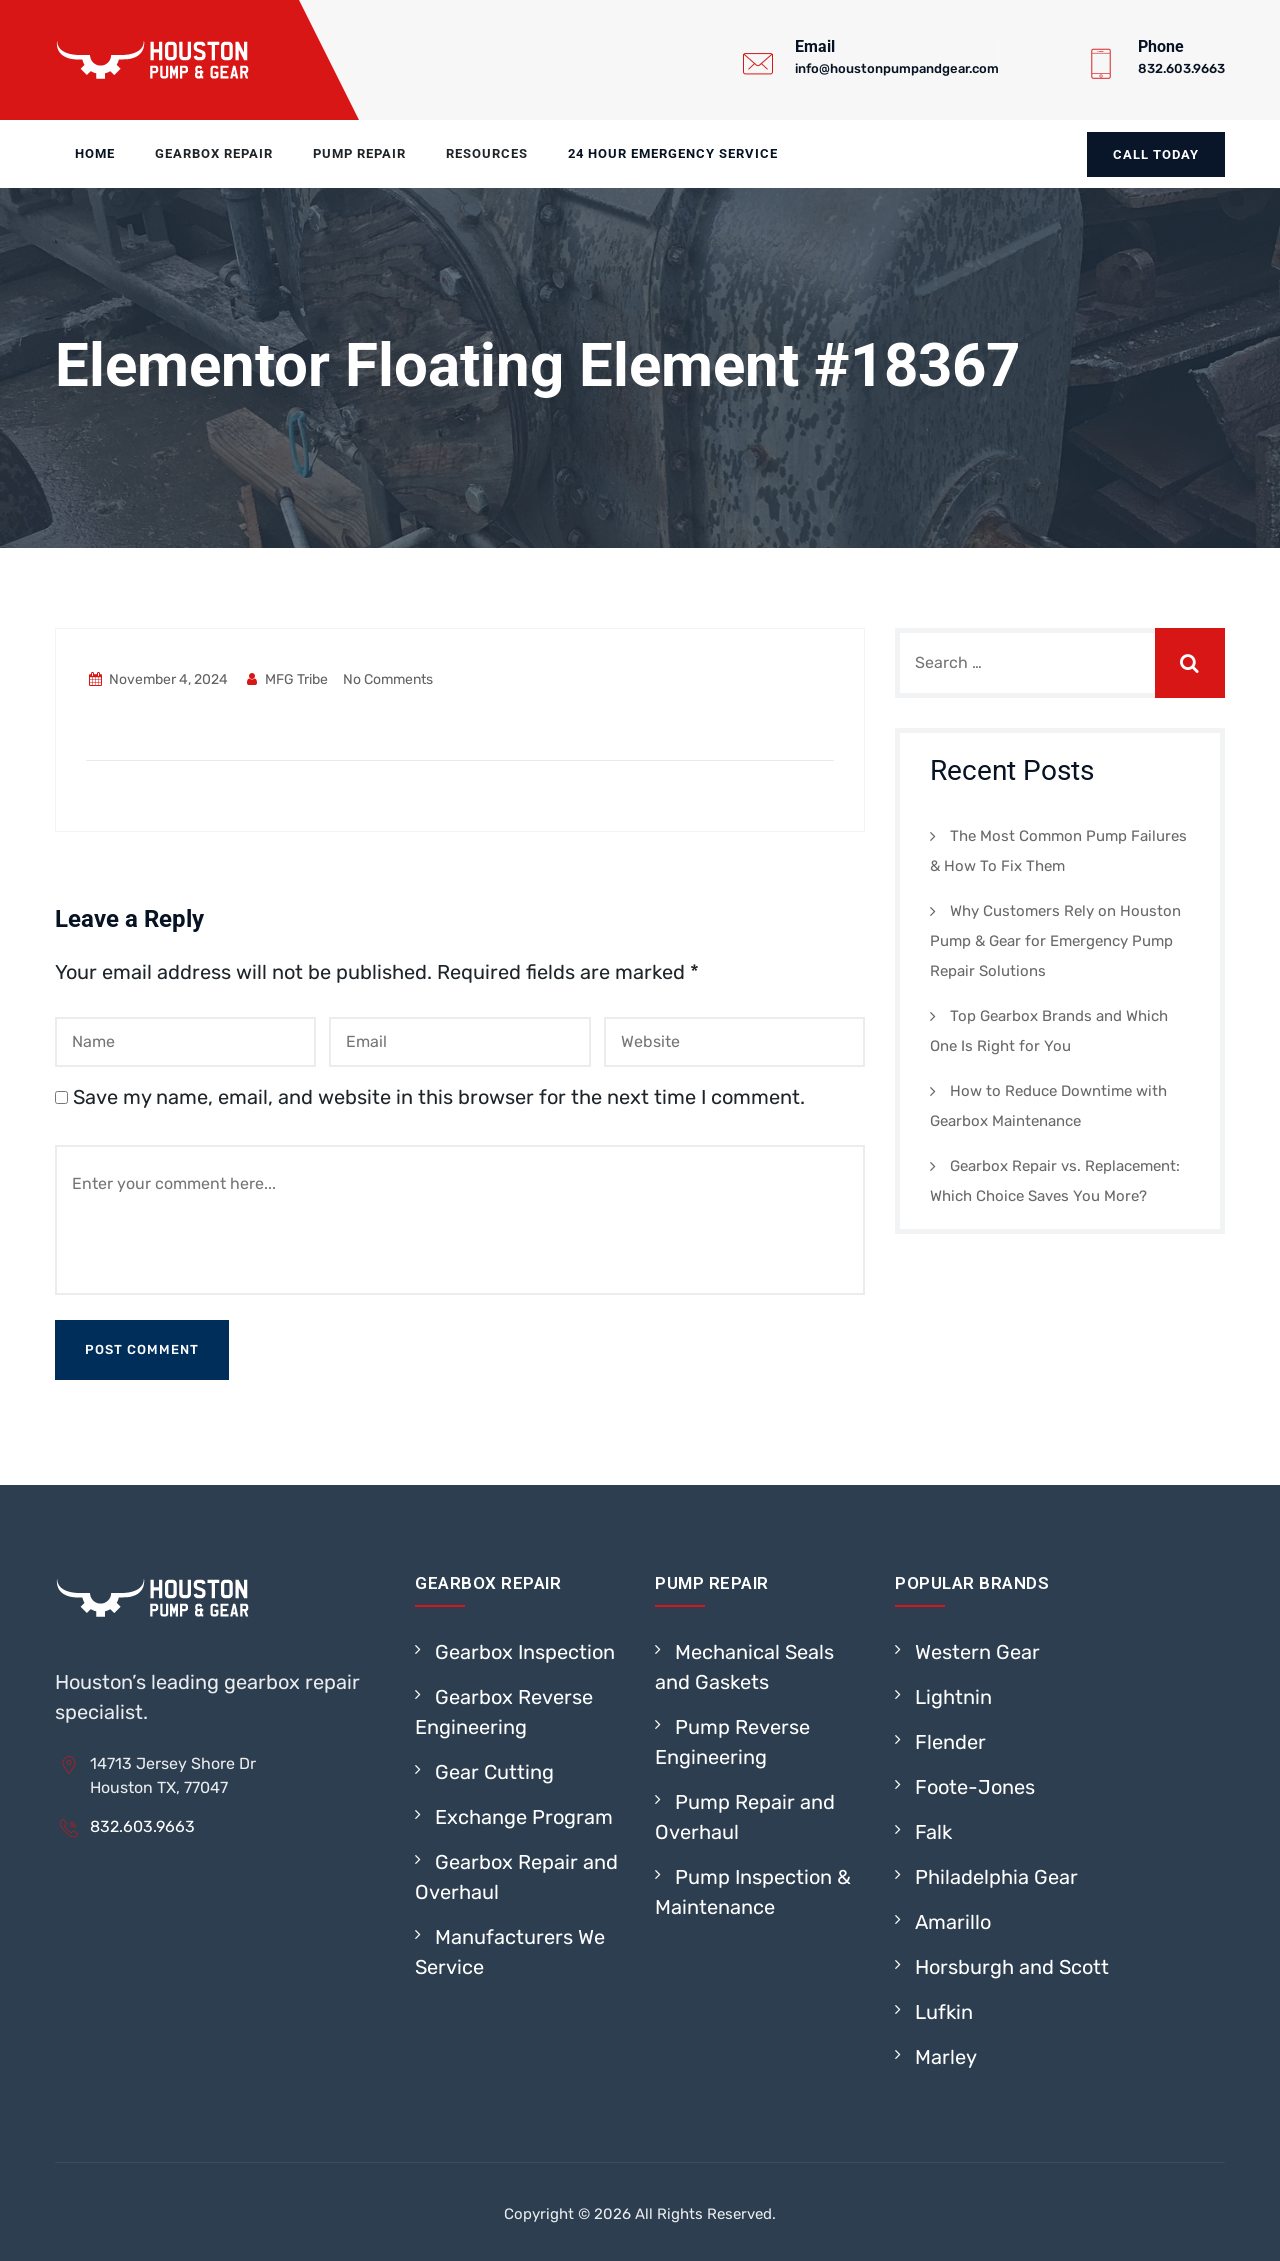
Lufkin (944, 2012)
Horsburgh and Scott (1012, 1967)
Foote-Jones (975, 1787)
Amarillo (953, 1922)
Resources (487, 153)
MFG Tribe (286, 679)
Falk (933, 1832)
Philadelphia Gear (996, 1877)
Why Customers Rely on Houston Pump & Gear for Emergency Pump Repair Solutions (1055, 941)
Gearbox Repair (214, 153)
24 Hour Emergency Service (673, 153)
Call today (1156, 154)
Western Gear (977, 1652)
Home (95, 153)
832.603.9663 (1181, 68)
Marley (946, 2057)
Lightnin (953, 1697)
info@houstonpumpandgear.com (897, 68)
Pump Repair (359, 153)
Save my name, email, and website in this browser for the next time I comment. (439, 1097)
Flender (950, 1742)
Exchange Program (524, 1817)
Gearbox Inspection (525, 1652)
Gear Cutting (494, 1772)
